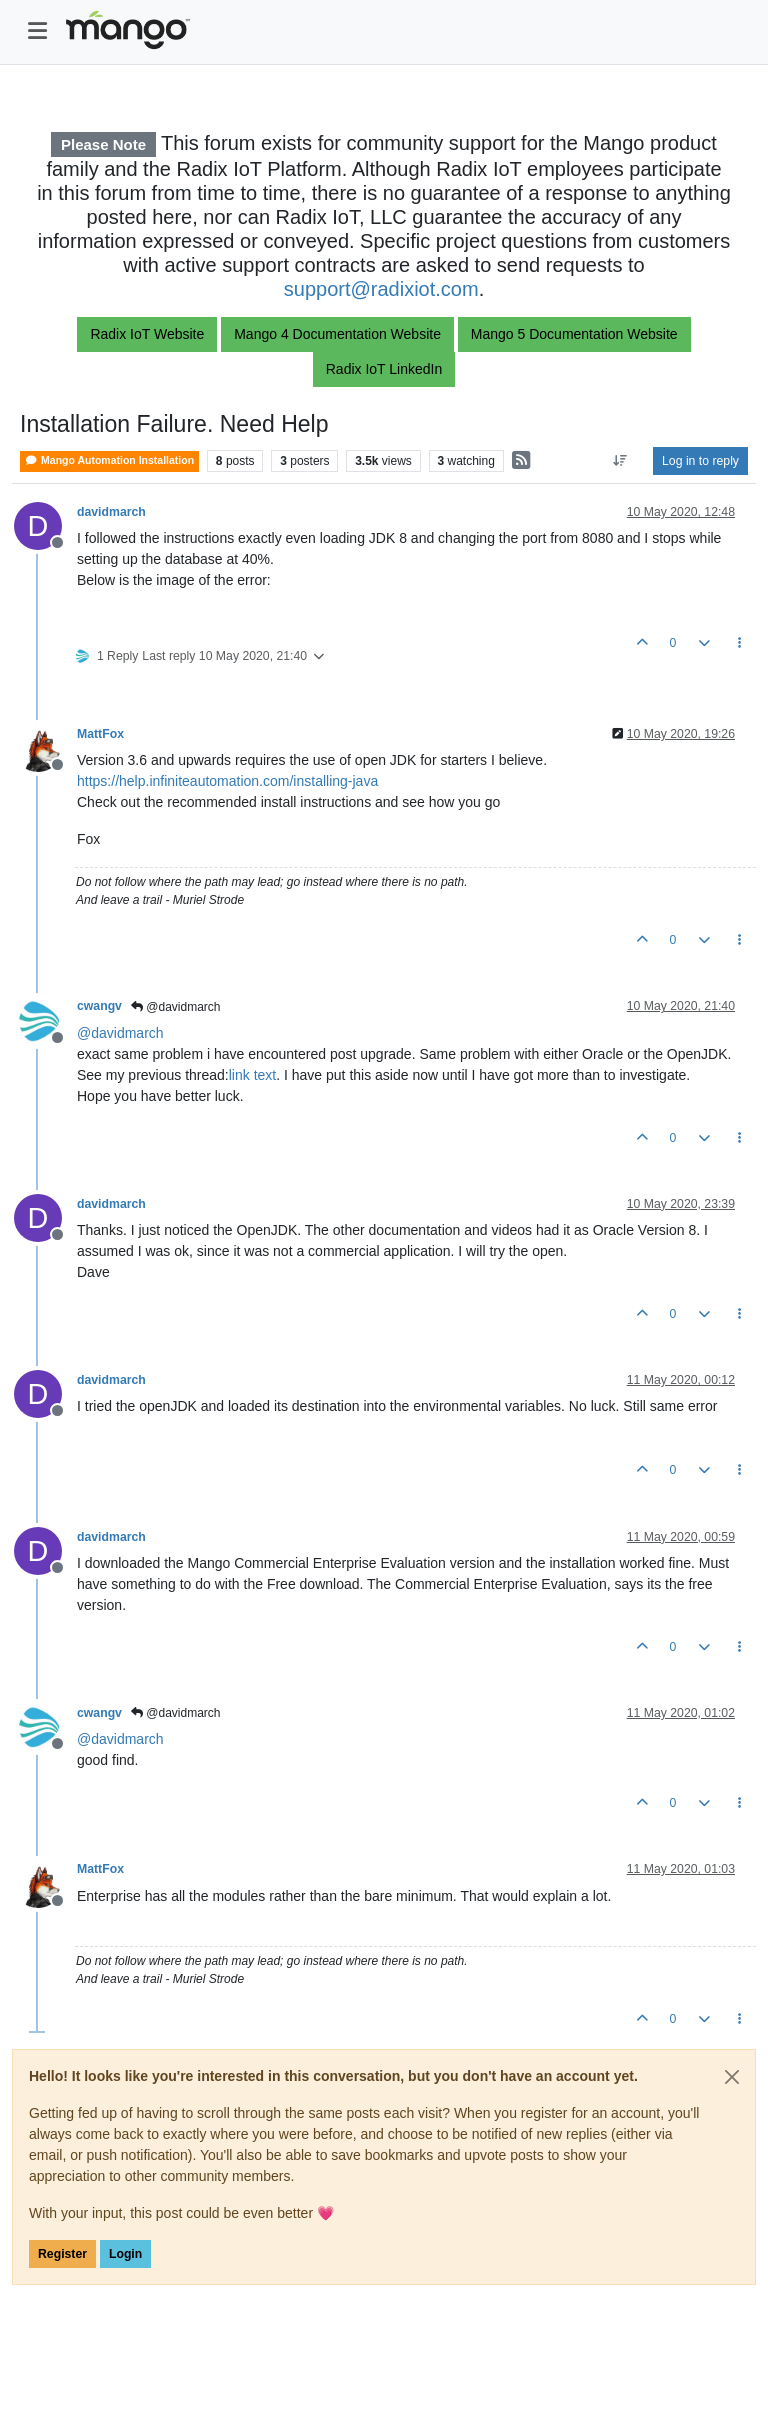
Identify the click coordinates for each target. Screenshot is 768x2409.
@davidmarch (176, 1007)
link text (252, 1075)
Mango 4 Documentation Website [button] (337, 334)
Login (125, 2254)
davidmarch (111, 512)
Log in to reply (700, 461)
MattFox (100, 734)
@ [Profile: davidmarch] (120, 1033)
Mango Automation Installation (109, 460)
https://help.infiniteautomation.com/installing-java (227, 781)
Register (62, 2254)
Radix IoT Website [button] (147, 334)
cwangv (99, 1006)
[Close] (732, 2077)
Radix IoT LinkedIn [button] (384, 369)
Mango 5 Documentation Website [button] (574, 334)
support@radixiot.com (381, 289)
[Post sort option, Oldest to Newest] (620, 461)
